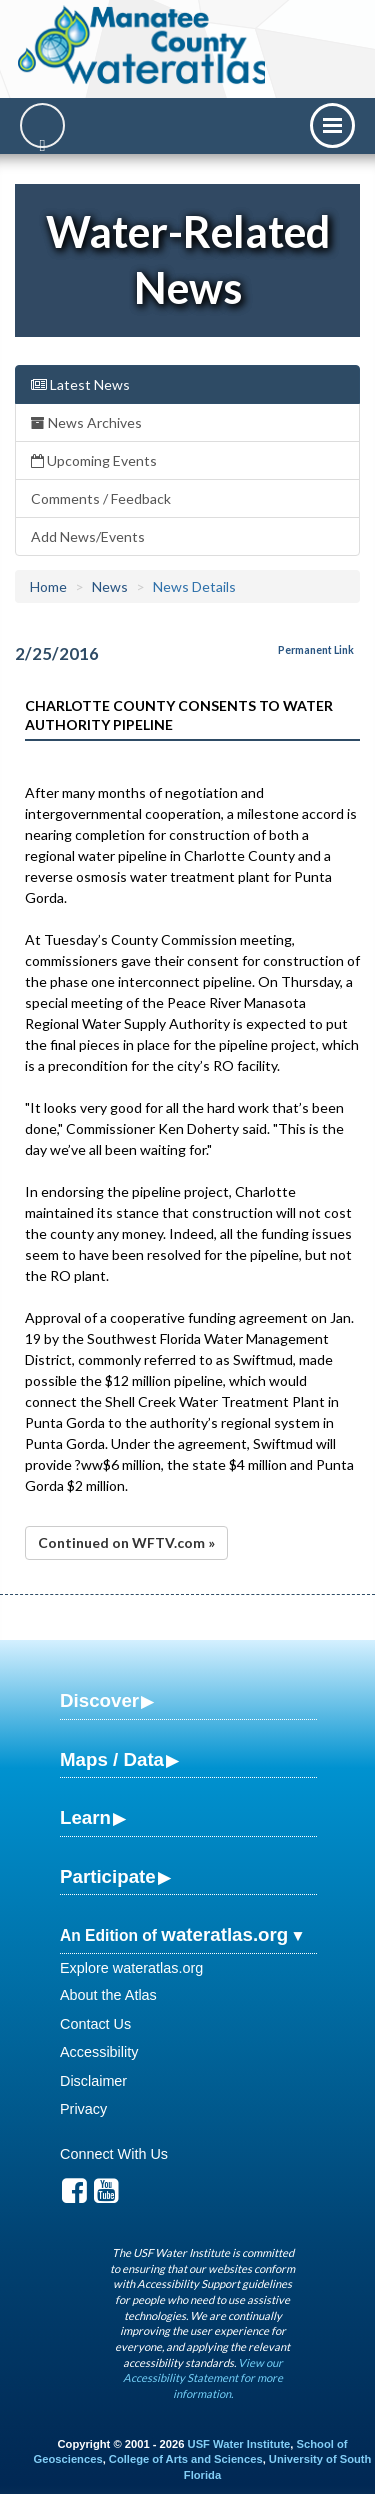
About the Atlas (108, 1995)
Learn (85, 1817)
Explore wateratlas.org (131, 1968)
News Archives (86, 422)
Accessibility (99, 2052)
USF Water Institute (239, 2444)
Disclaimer (93, 2081)
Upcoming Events (94, 460)
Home (48, 586)
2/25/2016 (57, 653)
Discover (99, 1700)
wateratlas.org (224, 1934)
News (110, 586)
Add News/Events (88, 536)
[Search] (42, 125)
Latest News (80, 384)
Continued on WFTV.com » (126, 1542)
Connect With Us (114, 2154)
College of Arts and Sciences (186, 2459)
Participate (108, 1876)
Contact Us (95, 2024)
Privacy (83, 2109)
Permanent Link (316, 650)
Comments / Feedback (101, 498)
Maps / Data (112, 1759)
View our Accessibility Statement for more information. (203, 2378)
